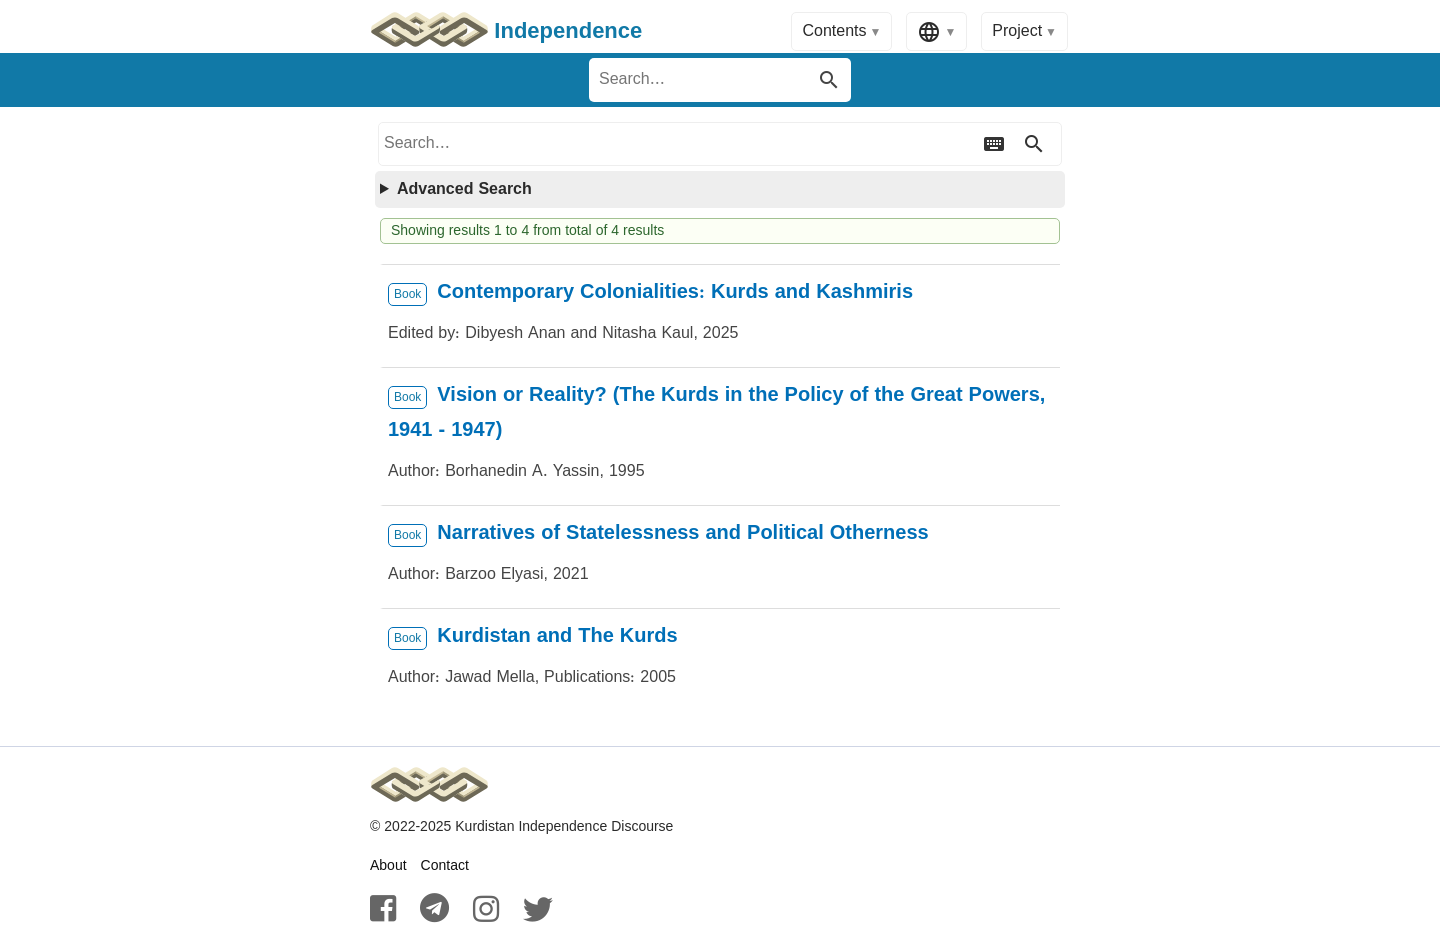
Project (1017, 31)
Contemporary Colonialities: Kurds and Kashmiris (675, 292)
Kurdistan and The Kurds (557, 636)
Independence (506, 32)
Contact (445, 866)
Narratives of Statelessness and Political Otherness (682, 533)
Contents (834, 31)
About (388, 866)
